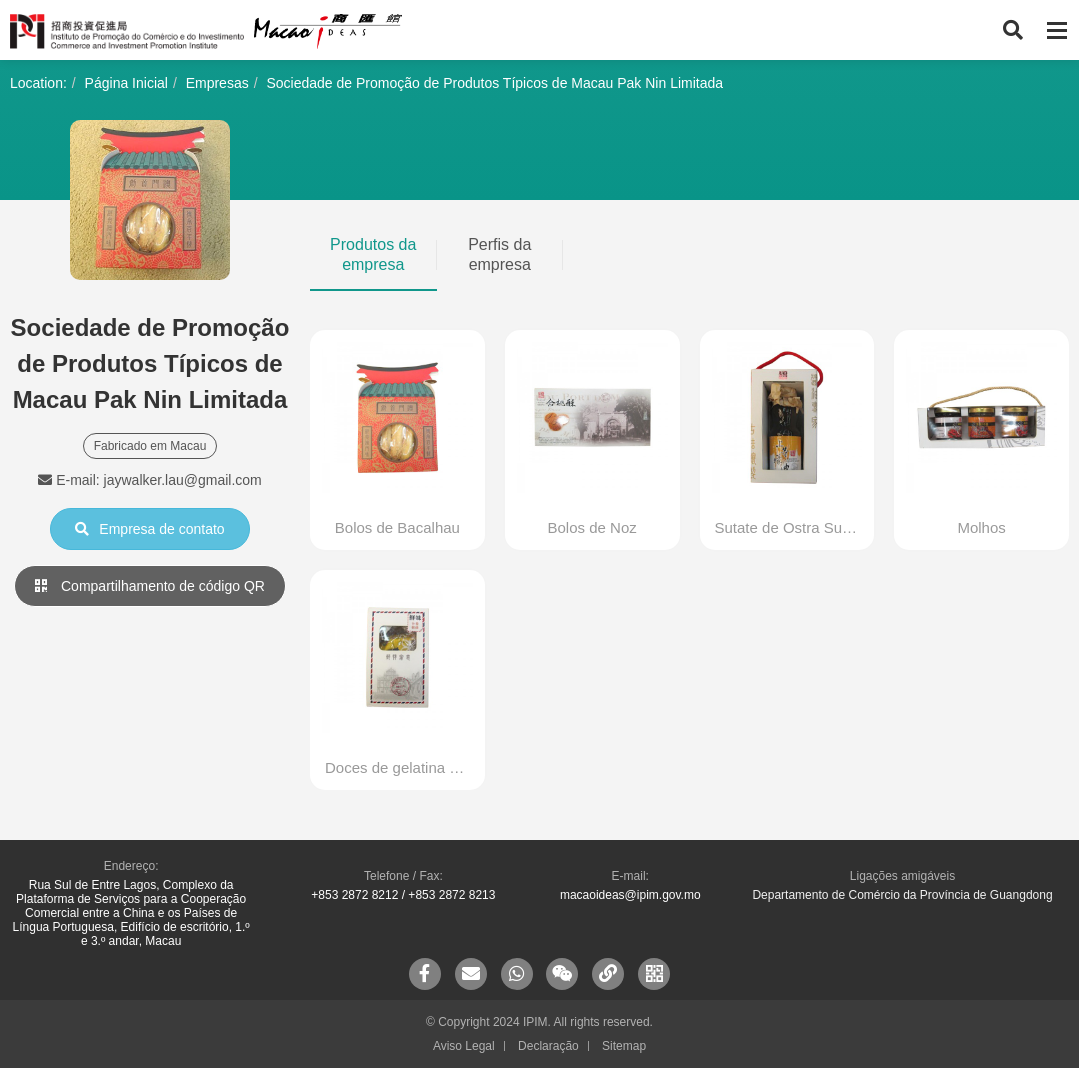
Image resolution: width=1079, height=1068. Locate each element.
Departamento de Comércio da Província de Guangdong (902, 895)
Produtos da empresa (373, 254)
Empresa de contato (149, 529)
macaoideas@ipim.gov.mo (630, 895)
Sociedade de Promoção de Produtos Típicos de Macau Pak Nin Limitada (494, 83)
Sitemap (624, 1046)
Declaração (548, 1046)
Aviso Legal (464, 1046)
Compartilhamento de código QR (150, 586)
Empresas (217, 83)
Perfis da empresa (499, 254)
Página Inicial (126, 83)
